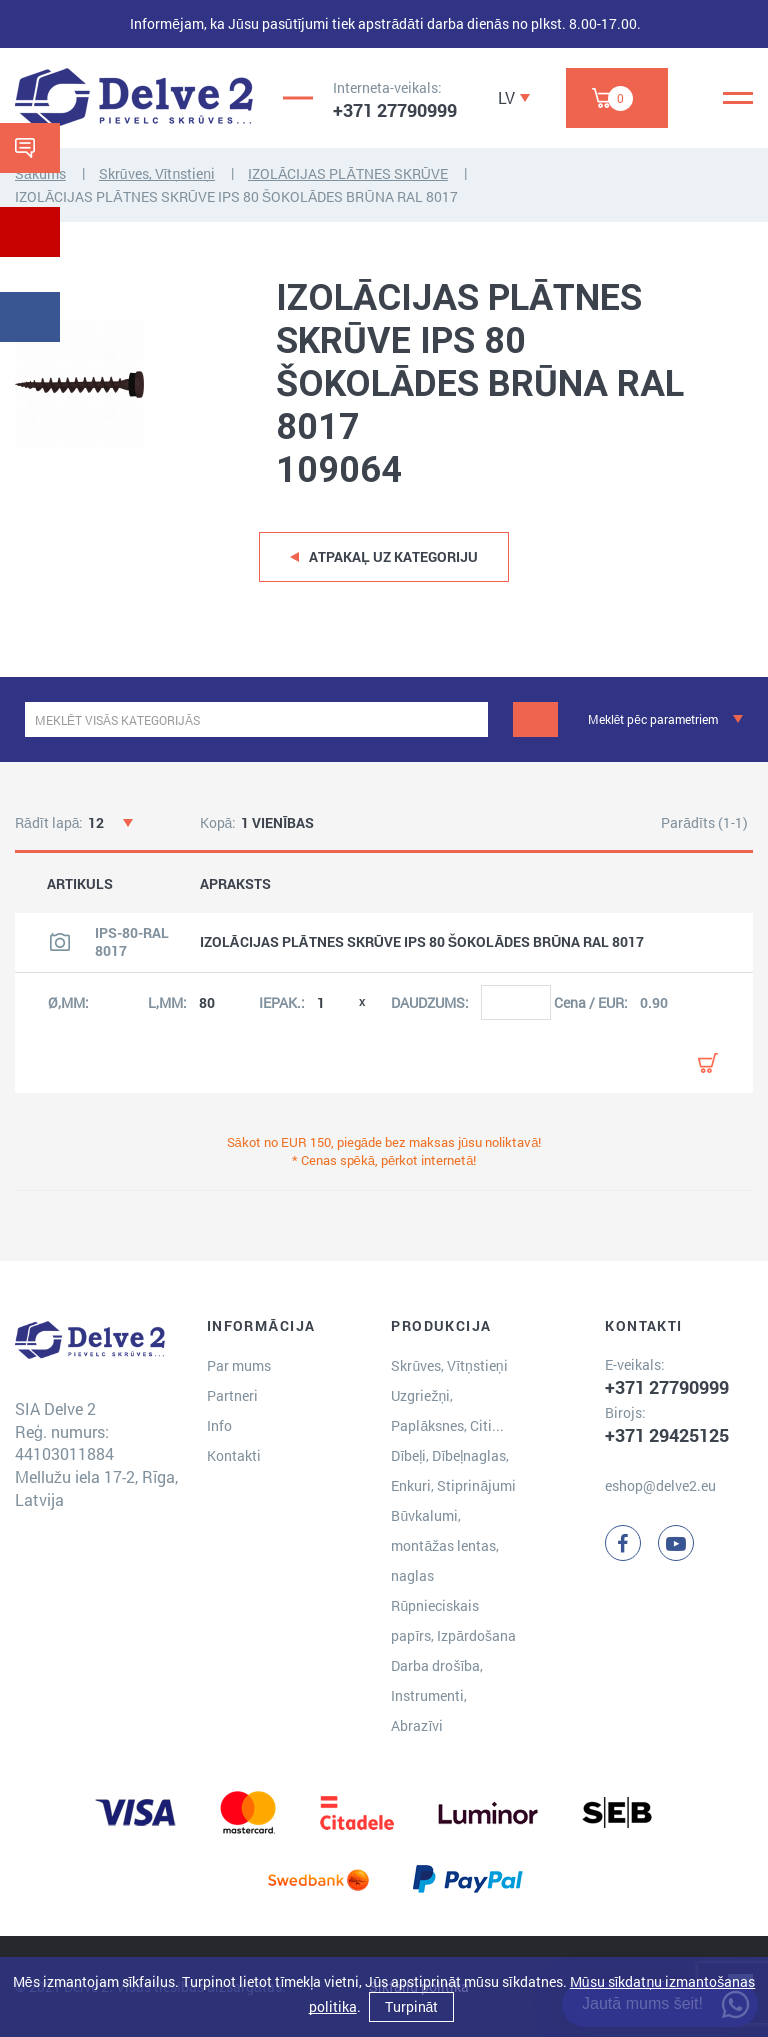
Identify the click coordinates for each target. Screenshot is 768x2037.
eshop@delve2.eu (660, 1485)
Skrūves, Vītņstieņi (157, 173)
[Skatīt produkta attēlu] (60, 942)
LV (506, 97)
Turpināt (412, 2006)
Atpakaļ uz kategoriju (393, 556)
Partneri (232, 1395)
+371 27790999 (395, 110)
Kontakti (234, 1455)
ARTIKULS (80, 884)
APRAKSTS (235, 884)
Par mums (239, 1365)
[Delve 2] (134, 98)
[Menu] (738, 98)
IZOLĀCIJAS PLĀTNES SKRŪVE (348, 173)
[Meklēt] (535, 719)
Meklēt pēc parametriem (653, 719)
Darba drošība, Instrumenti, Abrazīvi (437, 1695)
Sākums (40, 173)
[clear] (470, 719)
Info (219, 1425)
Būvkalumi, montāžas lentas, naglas (445, 1545)
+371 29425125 (667, 1435)
